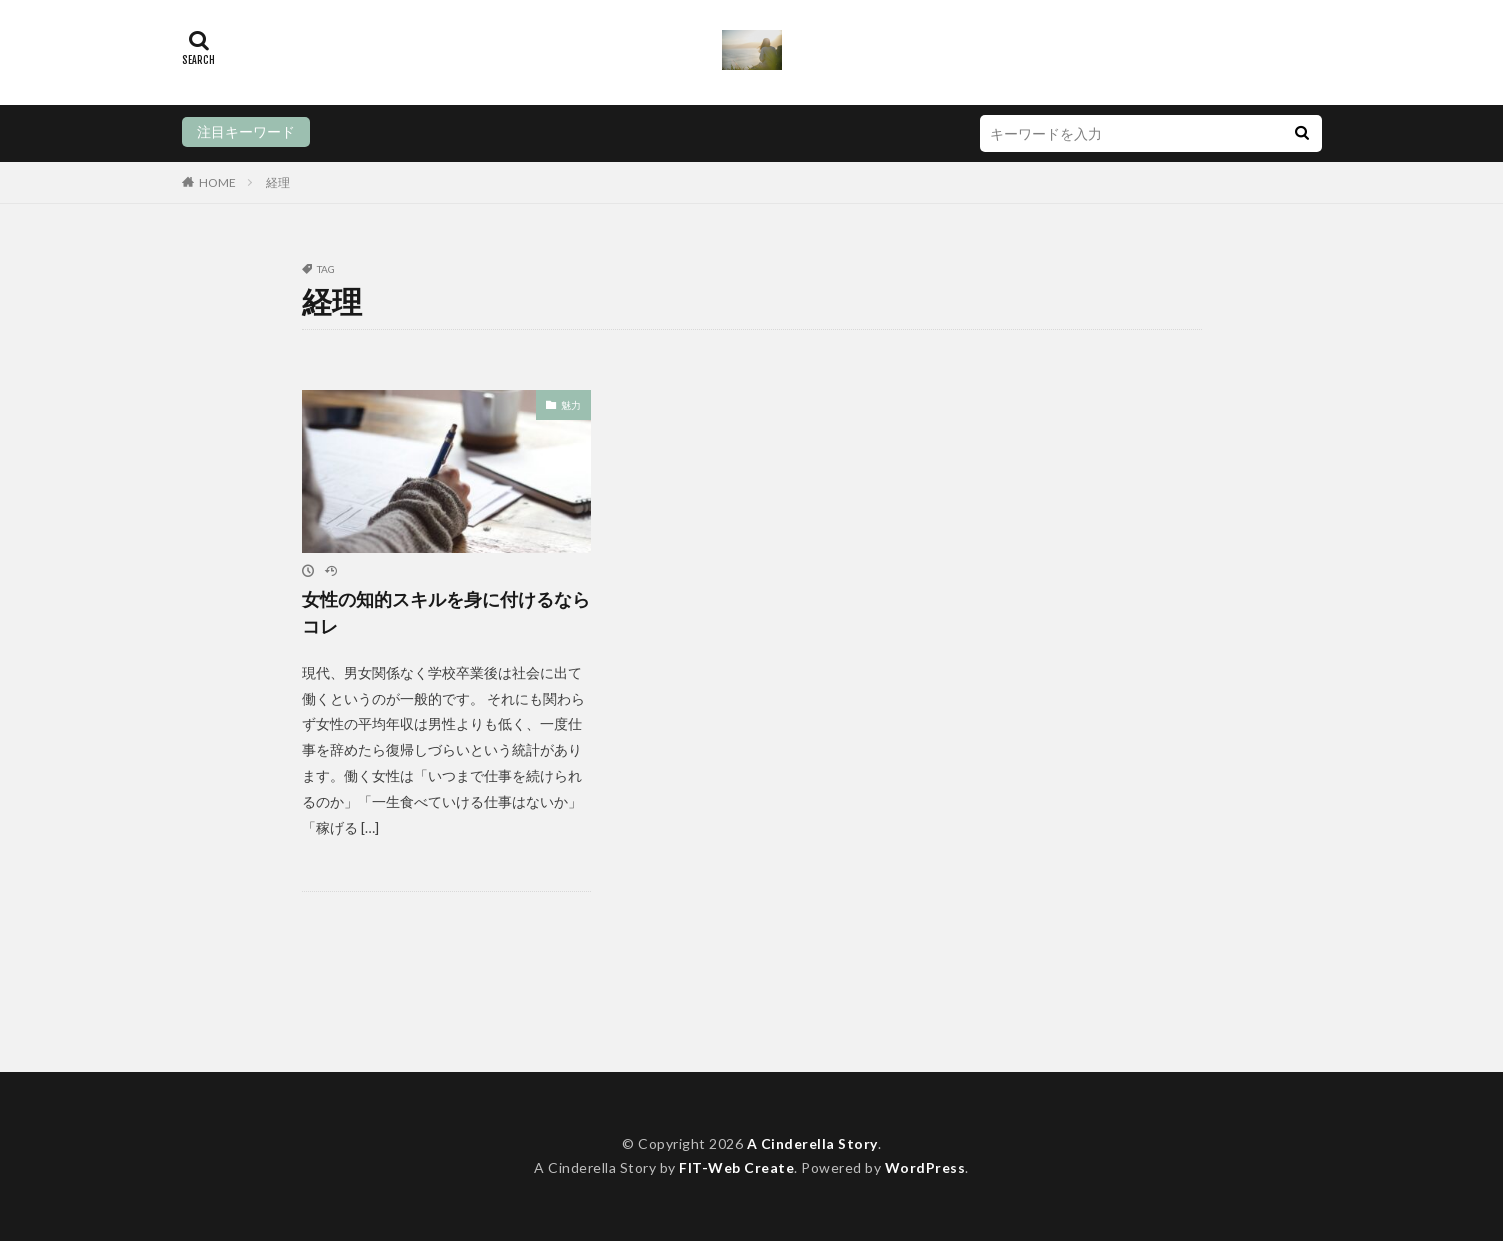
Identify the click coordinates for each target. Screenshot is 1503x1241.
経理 (278, 182)
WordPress (925, 1168)
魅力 (571, 404)
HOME (217, 182)
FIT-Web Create (736, 1168)
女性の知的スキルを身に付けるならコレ (446, 612)
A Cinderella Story (812, 1143)
